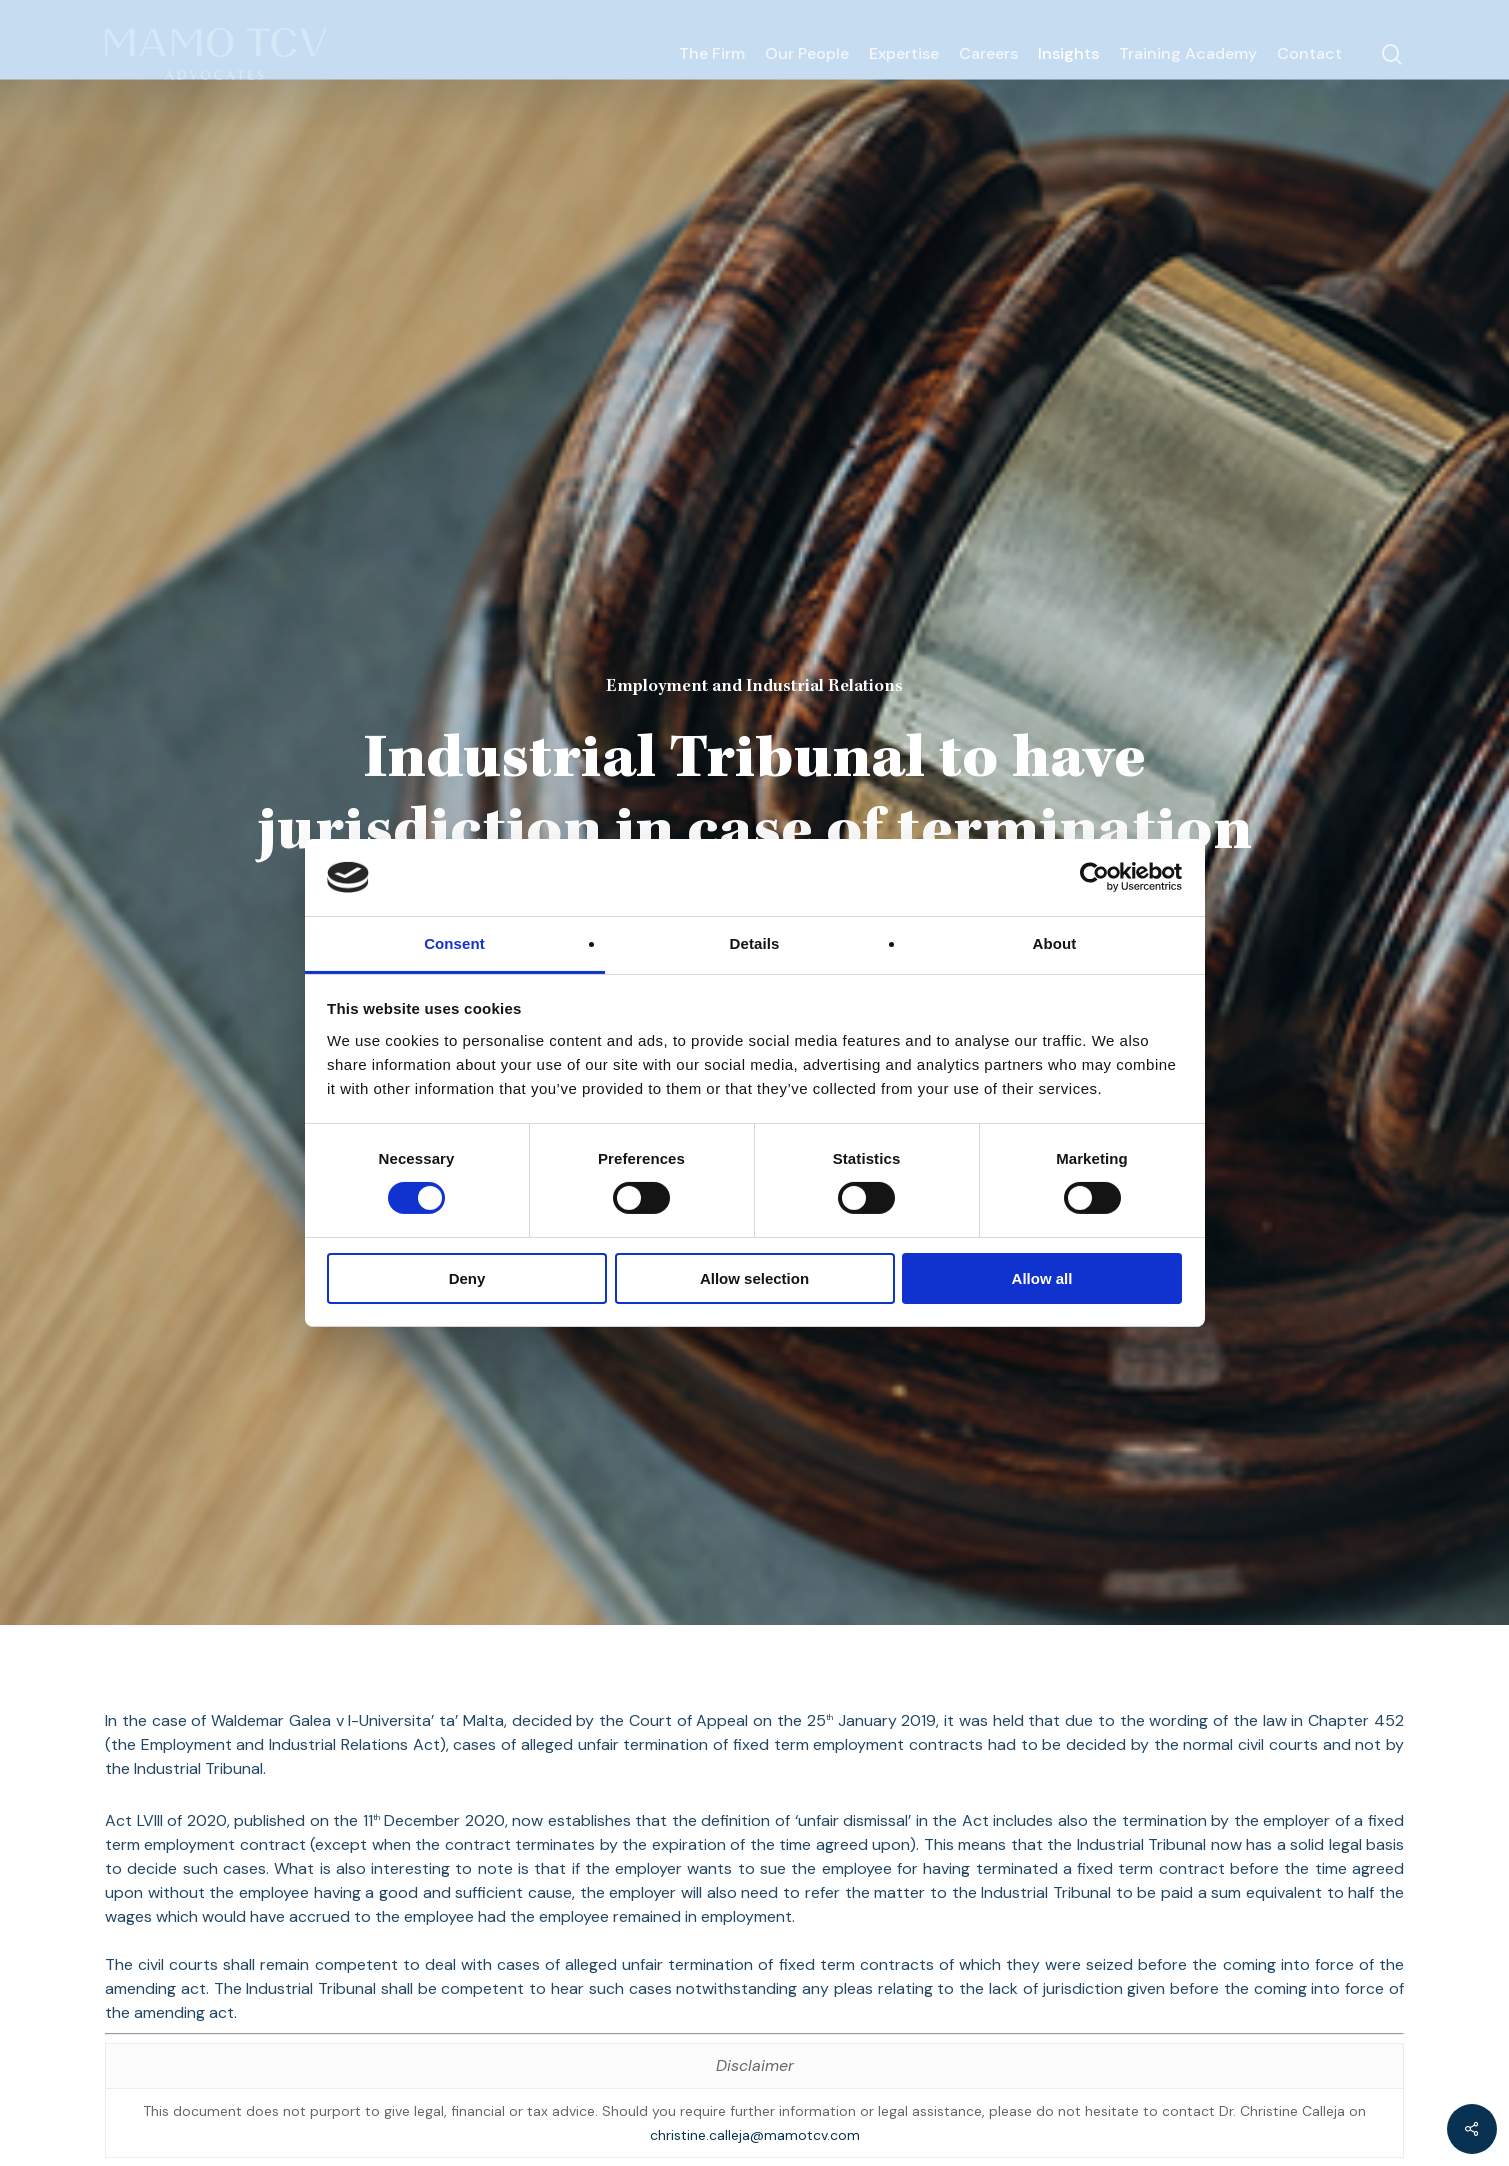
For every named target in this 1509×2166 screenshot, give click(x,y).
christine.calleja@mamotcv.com (755, 2135)
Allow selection (754, 1278)
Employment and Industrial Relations (754, 687)
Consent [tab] (454, 943)
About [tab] (1055, 943)
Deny (467, 1278)
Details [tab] (755, 943)
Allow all (1042, 1278)
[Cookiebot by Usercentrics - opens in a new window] (1094, 877)
